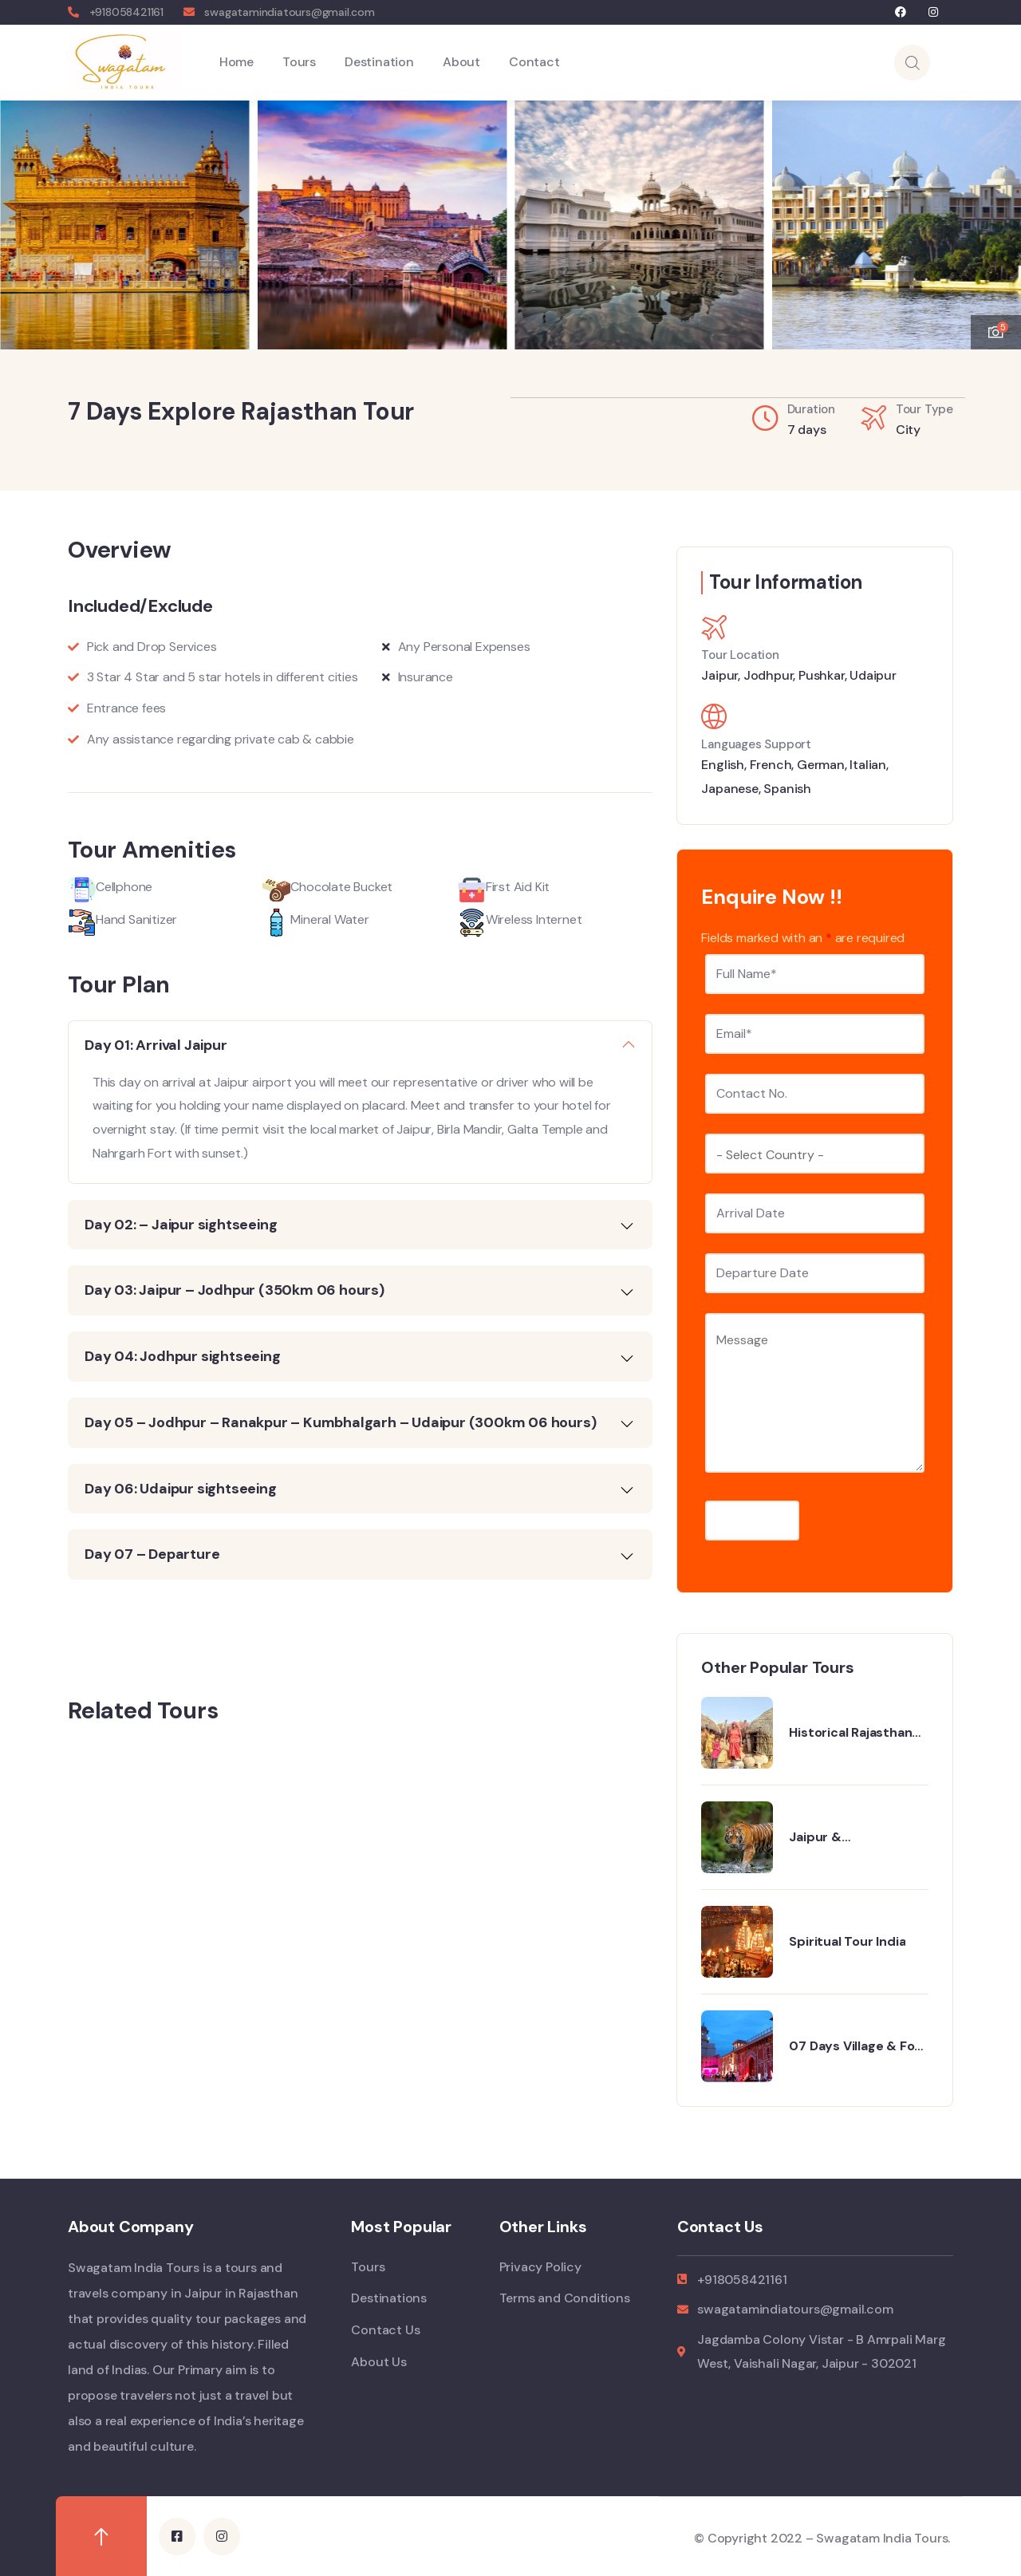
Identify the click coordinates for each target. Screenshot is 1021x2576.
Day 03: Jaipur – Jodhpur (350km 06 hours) (234, 1289)
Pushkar (821, 674)
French (771, 763)
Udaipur (873, 674)
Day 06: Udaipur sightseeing (181, 1487)
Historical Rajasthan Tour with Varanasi (850, 1732)
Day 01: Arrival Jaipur (156, 1044)
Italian (868, 763)
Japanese (729, 787)
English (722, 763)
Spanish (787, 787)
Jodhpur (768, 674)
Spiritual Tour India (847, 1940)
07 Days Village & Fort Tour (857, 2045)
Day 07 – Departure (152, 1553)
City (908, 428)
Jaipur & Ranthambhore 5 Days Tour (858, 1836)
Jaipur (719, 674)
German (821, 763)
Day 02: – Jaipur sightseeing (181, 1223)
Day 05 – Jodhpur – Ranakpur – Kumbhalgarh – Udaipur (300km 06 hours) (340, 1421)
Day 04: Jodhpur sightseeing (183, 1355)
